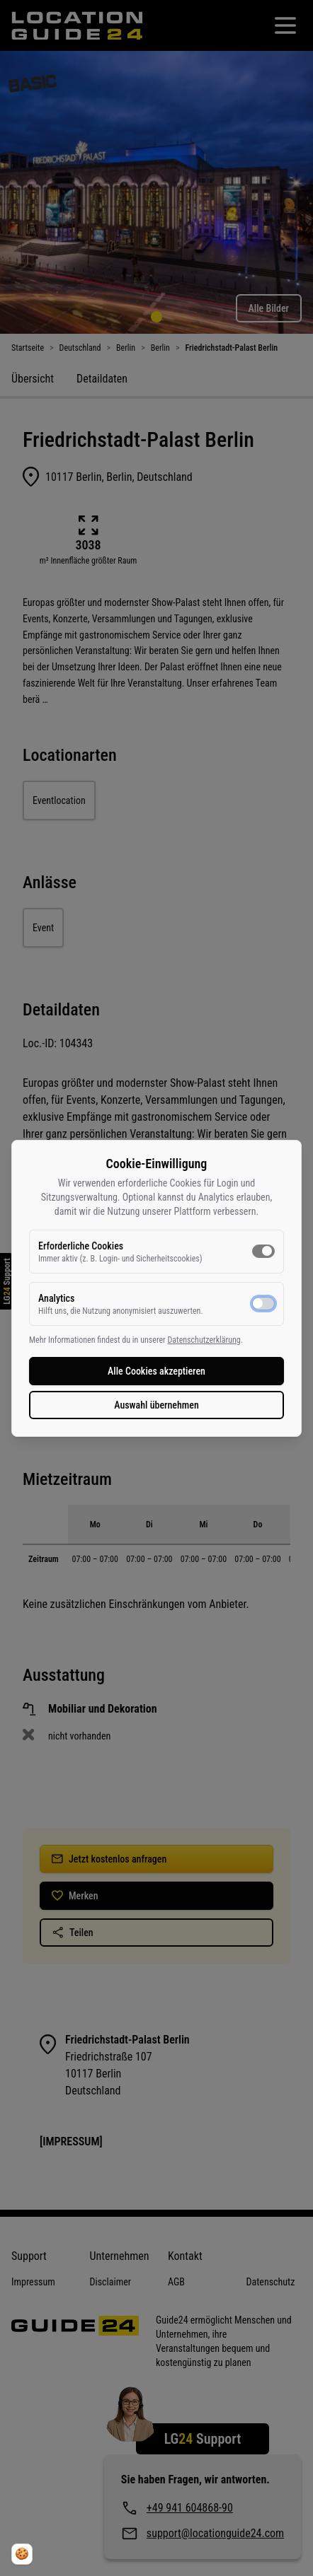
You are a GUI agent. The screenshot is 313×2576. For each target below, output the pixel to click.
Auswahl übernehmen (156, 1405)
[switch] (263, 1251)
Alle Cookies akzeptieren (156, 1371)
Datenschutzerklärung (203, 1340)
